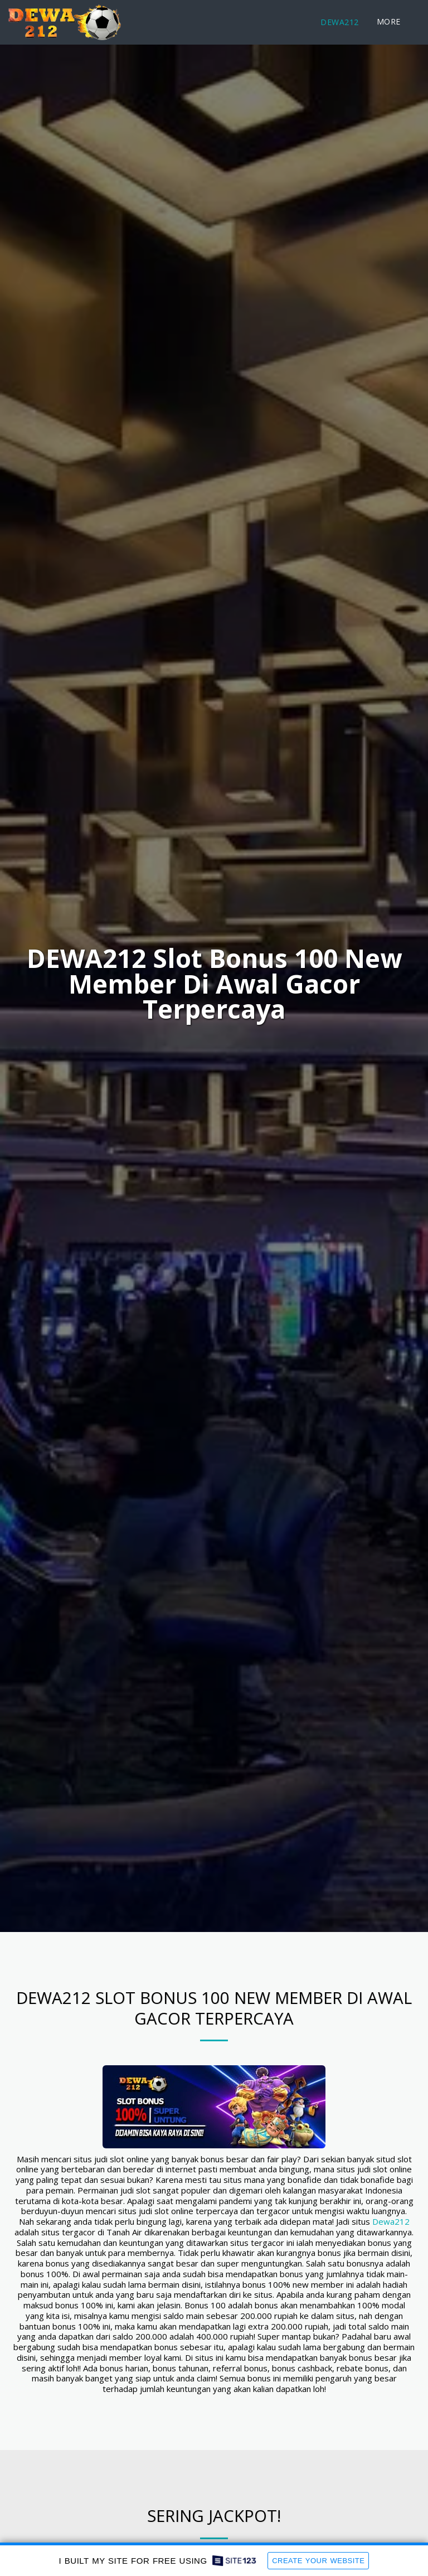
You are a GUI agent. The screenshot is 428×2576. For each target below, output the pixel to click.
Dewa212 (391, 2225)
